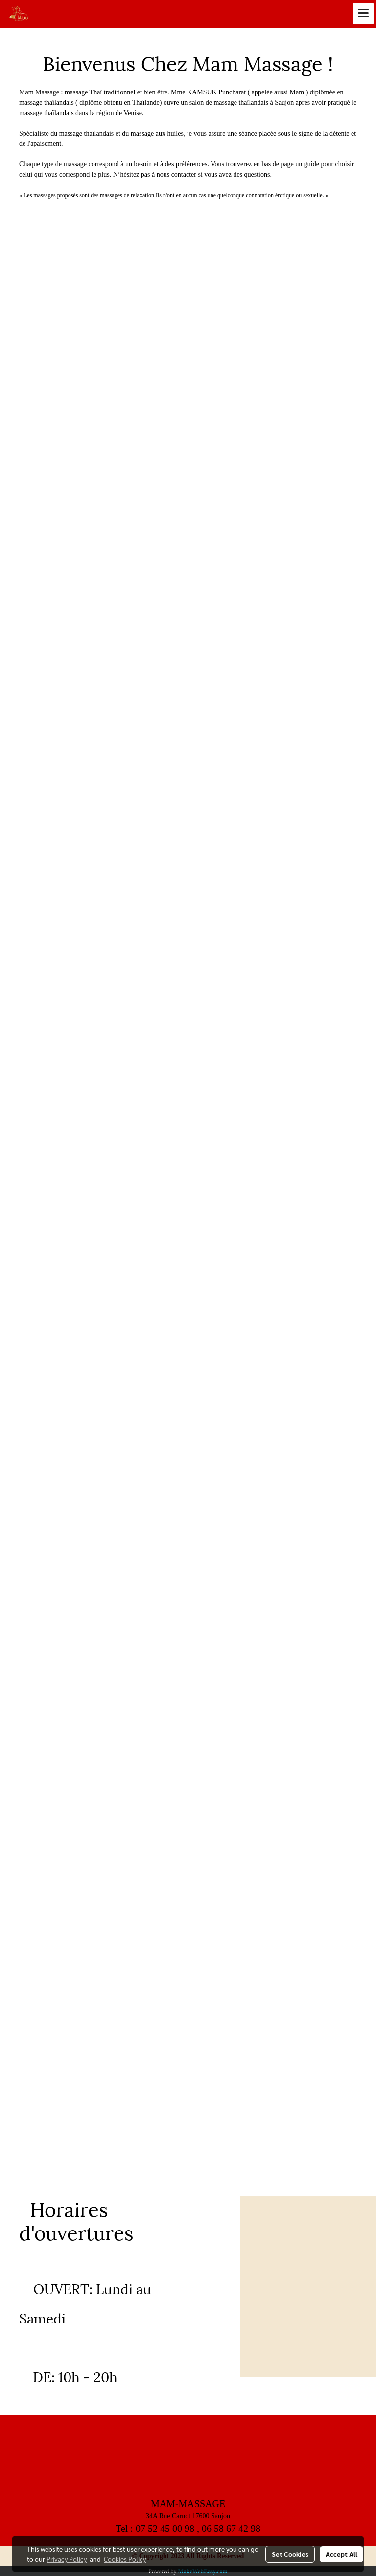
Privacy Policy (67, 2558)
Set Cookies (290, 2554)
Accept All (341, 2554)
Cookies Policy (125, 2558)
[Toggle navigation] (363, 13)
